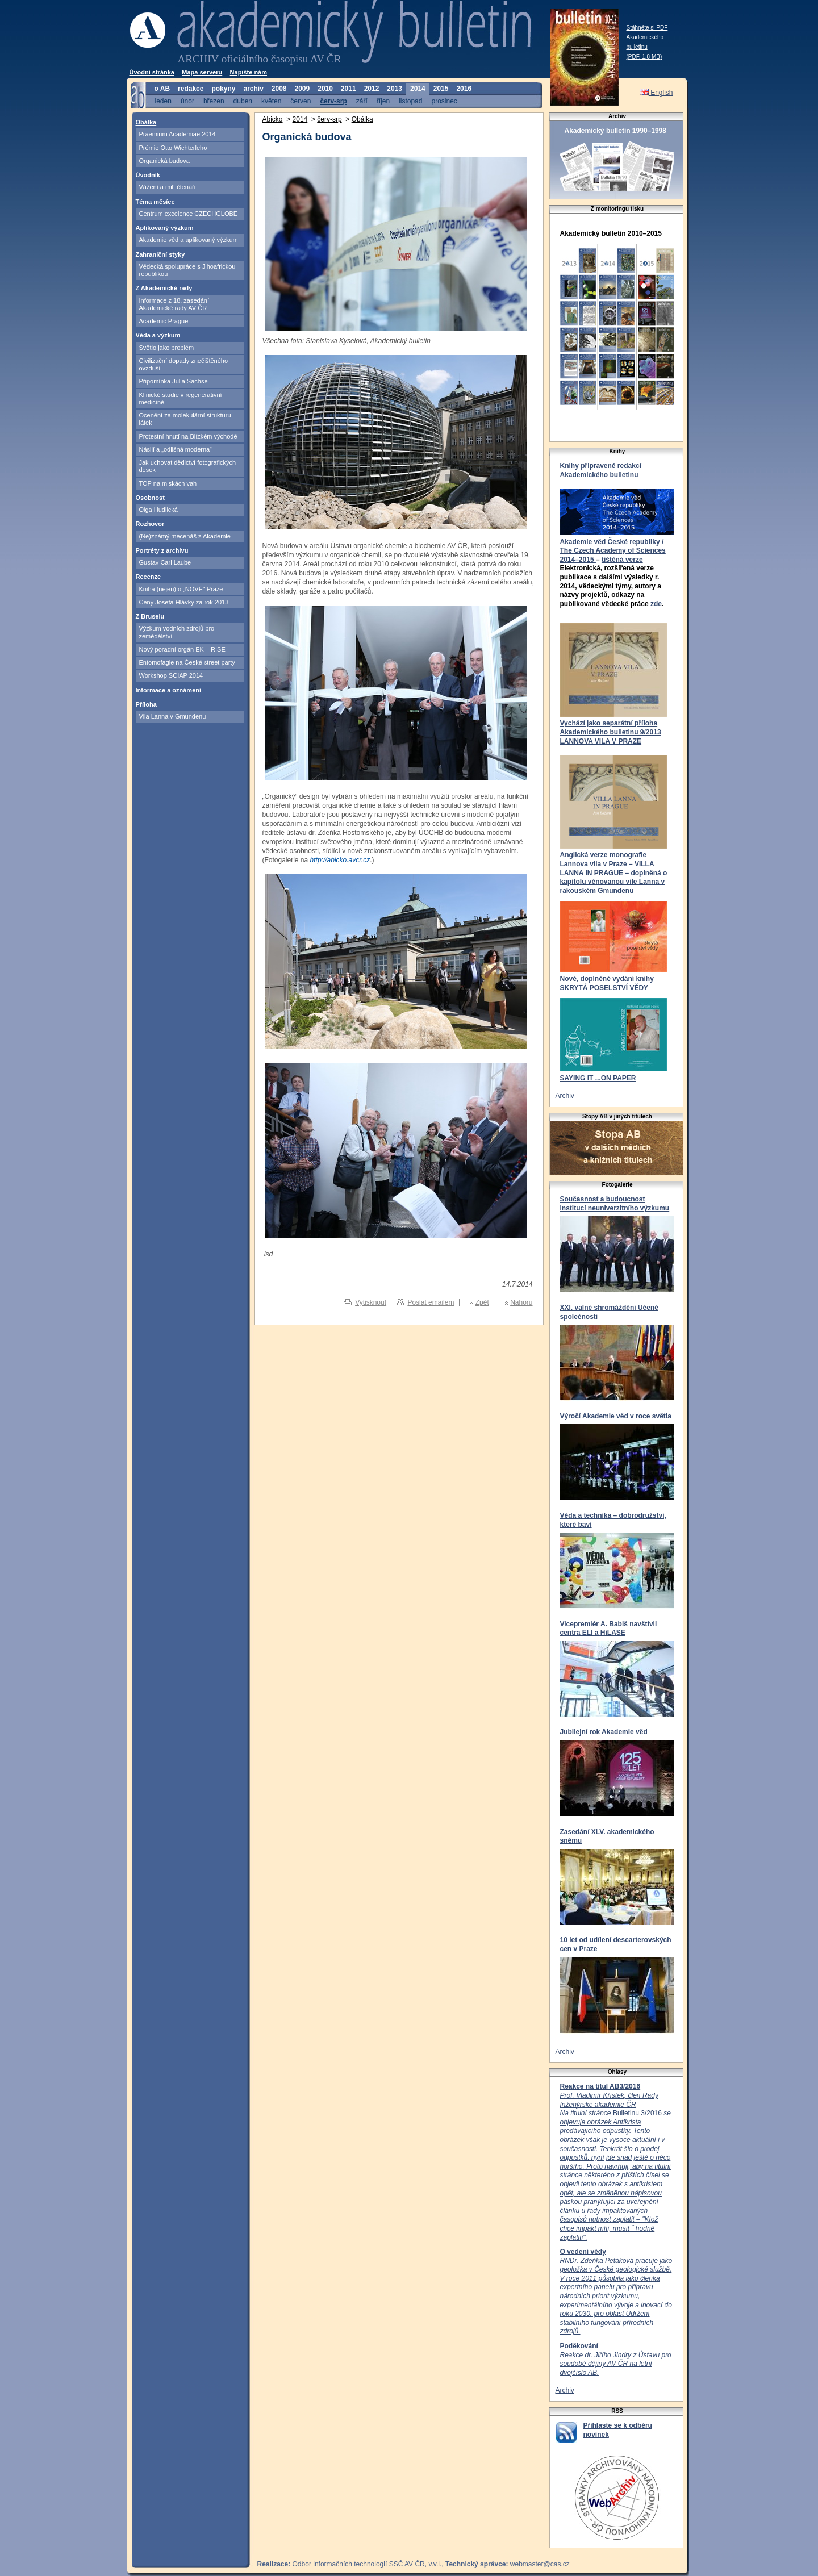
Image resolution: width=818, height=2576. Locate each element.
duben (242, 101)
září (362, 101)
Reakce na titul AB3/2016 (600, 2086)
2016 (463, 89)
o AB (162, 89)
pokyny (223, 89)
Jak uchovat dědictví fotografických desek (187, 466)
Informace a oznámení (169, 690)
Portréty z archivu (162, 550)
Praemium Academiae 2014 (177, 134)
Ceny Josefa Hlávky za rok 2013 (184, 602)
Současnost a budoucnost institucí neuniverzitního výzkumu (615, 1203)
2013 (394, 89)
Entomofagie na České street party (187, 662)
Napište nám (248, 72)
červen (300, 101)
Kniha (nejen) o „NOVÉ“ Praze (181, 589)
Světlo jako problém (166, 347)
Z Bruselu (150, 616)
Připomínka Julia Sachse (173, 381)
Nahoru (521, 1302)
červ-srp (333, 101)
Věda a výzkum (158, 335)
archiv (253, 89)
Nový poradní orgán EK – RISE (182, 649)
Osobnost (150, 497)
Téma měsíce (155, 201)
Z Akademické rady (164, 288)
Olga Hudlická (158, 509)
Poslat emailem (430, 1302)
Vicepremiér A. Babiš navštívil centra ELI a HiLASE (608, 1628)
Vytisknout (370, 1302)
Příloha (146, 704)
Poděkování (579, 2346)
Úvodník (148, 175)
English (656, 93)
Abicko (272, 119)
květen (271, 101)
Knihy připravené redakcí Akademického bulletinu (600, 470)
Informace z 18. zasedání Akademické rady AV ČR (174, 304)
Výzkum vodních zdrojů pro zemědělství (177, 632)
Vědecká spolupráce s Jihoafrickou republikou (187, 270)
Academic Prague (164, 321)
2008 (279, 89)
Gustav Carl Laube (165, 562)
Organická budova (164, 160)
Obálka (146, 122)
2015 (441, 89)
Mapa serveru (202, 72)
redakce (190, 89)
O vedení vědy (583, 2252)
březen (213, 101)
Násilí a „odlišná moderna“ (175, 449)
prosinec (444, 101)
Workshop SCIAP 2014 (171, 675)
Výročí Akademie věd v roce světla (615, 1416)
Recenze (148, 576)
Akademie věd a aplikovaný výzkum (188, 239)
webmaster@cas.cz (540, 2564)
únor (187, 101)
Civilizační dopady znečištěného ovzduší (183, 364)
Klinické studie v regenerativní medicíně (180, 398)
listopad (410, 101)
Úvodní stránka (152, 72)
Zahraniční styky (160, 254)
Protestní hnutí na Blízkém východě (188, 436)
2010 (325, 89)
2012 (371, 89)
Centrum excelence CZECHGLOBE (188, 213)
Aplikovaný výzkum (165, 227)
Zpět (482, 1302)
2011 (348, 89)
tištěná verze (622, 559)
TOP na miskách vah (168, 483)
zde (656, 604)
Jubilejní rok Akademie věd (604, 1732)
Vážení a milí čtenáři (167, 186)
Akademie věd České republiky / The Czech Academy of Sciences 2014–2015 (613, 550)
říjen (383, 101)
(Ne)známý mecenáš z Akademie (185, 536)
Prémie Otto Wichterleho (173, 147)
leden (163, 101)
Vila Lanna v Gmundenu (172, 716)
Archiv (565, 1096)
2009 (302, 89)
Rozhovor (150, 523)
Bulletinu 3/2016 (615, 2166)
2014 (417, 89)
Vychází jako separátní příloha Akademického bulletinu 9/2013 (610, 727)
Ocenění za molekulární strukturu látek (185, 419)
